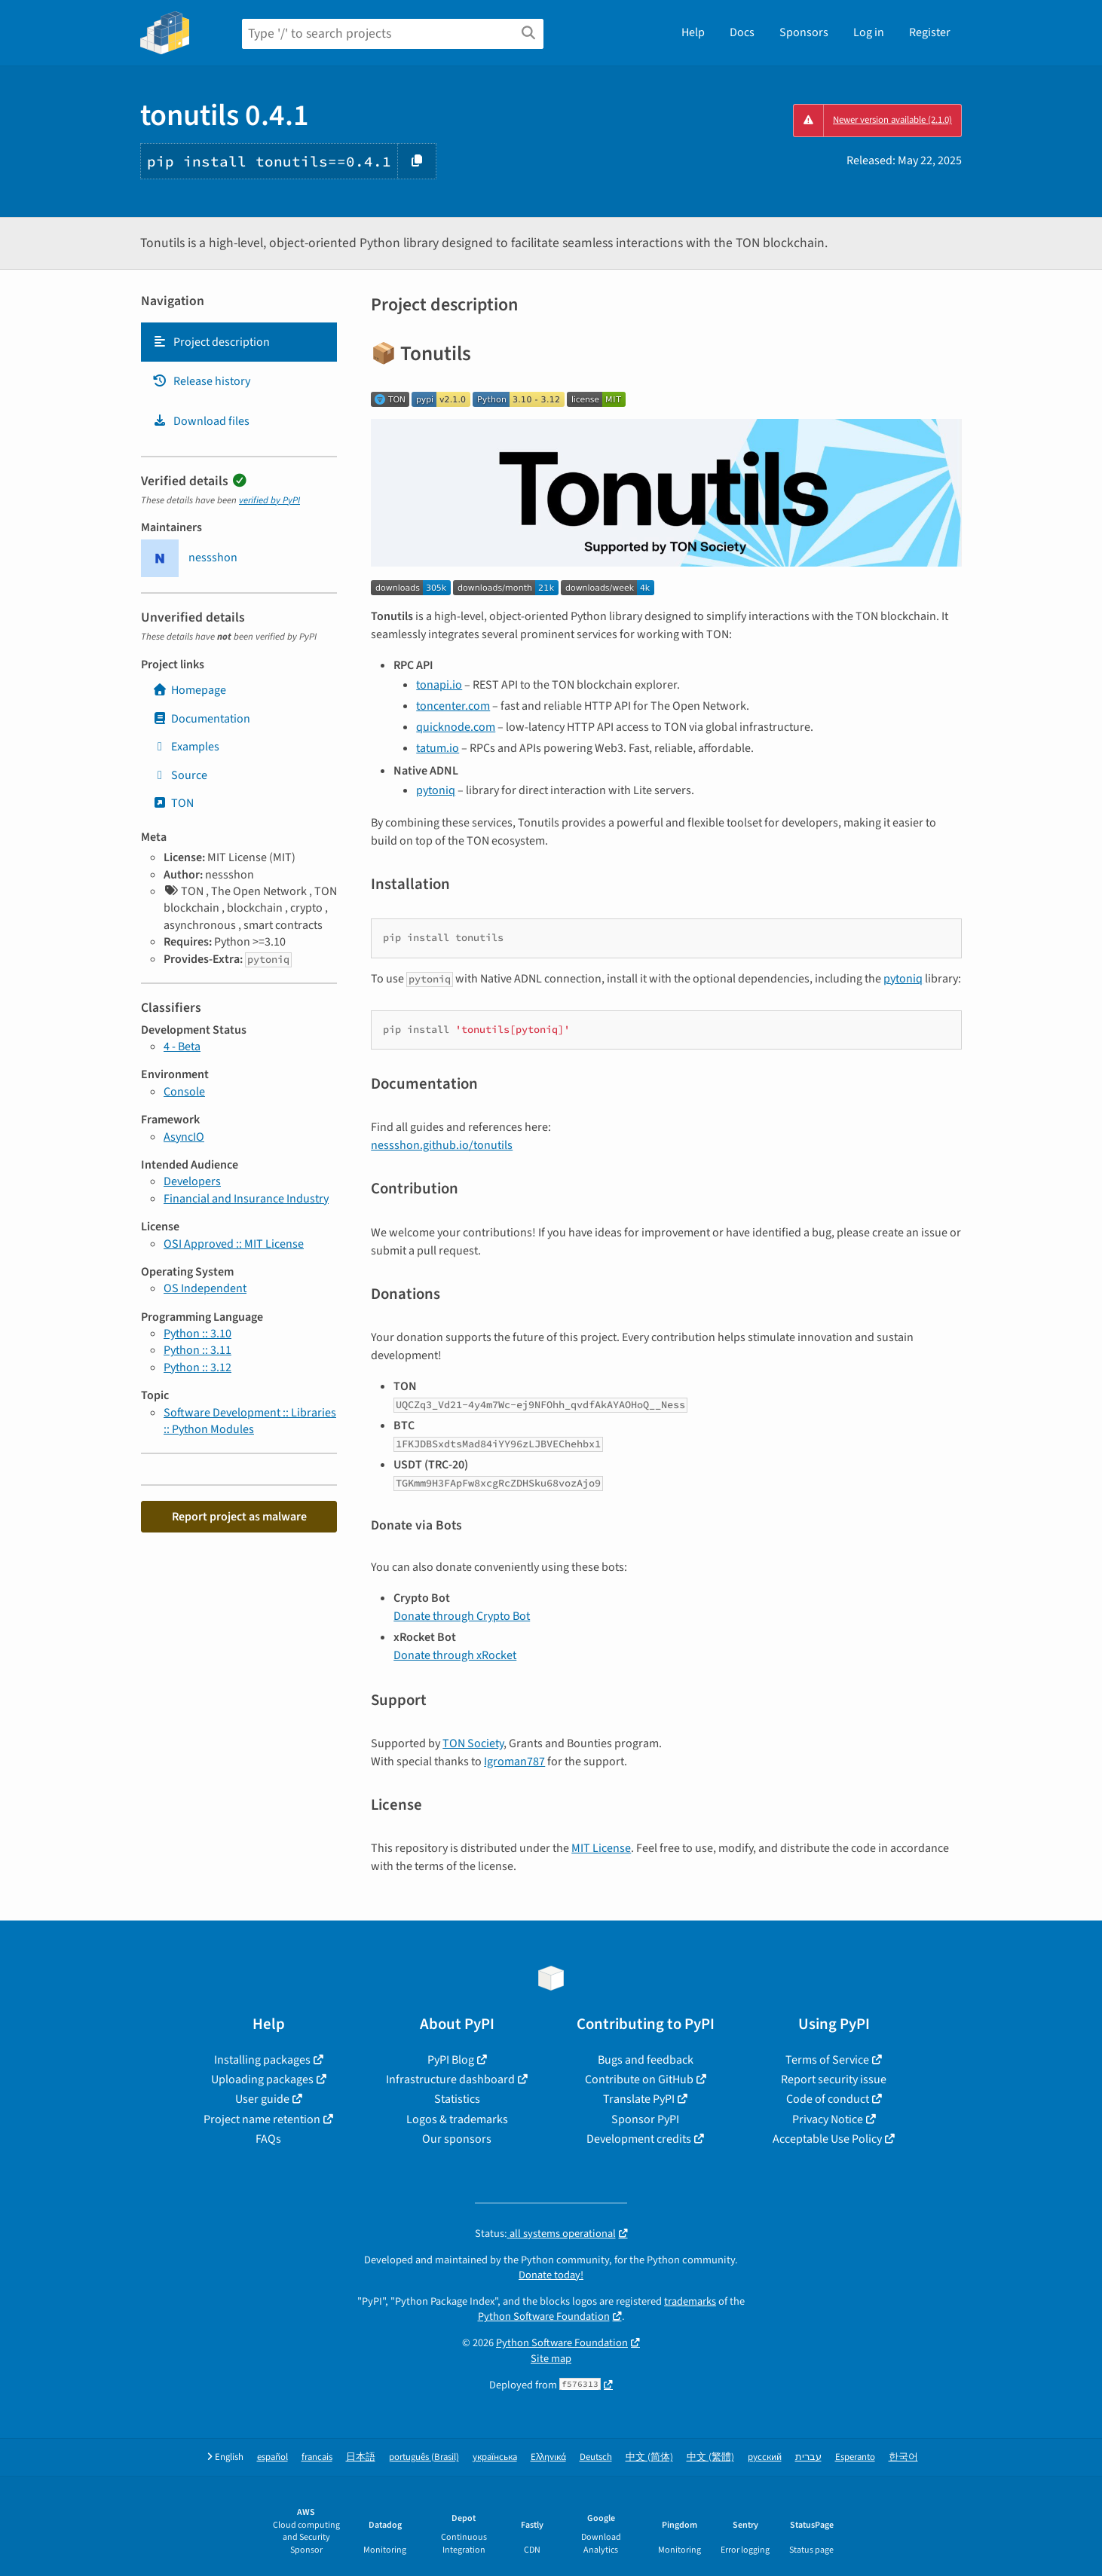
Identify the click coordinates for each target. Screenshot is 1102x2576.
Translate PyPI (639, 2099)
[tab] (239, 342)
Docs (742, 32)
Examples (185, 746)
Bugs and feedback (645, 2060)
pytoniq (435, 790)
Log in (868, 32)
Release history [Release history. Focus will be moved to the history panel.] (201, 381)
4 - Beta (182, 1046)
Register (929, 32)
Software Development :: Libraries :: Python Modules (250, 1421)
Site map (551, 2359)
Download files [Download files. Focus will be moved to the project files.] (200, 421)
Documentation (201, 718)
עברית (808, 2457)
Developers (192, 1181)
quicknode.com (455, 727)
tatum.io (437, 748)
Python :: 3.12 (197, 1367)
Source (179, 775)
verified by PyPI (269, 500)
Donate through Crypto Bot (461, 1616)
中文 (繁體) (710, 2457)
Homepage (189, 690)
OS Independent (205, 1288)
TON (173, 803)
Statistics (457, 2099)
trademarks (690, 2301)
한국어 (903, 2457)
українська (495, 2457)
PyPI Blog (450, 2060)
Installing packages (262, 2060)
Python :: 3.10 (197, 1333)
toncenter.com (453, 706)
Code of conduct (827, 2099)
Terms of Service (827, 2060)
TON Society (473, 1743)
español (272, 2457)
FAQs (268, 2139)
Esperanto (855, 2457)
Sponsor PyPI (645, 2119)
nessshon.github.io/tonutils (442, 1145)
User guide (262, 2099)
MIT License (601, 1848)
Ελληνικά (548, 2457)
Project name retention (262, 2119)
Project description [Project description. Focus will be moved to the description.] (211, 342)
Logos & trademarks (457, 2119)
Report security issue (833, 2079)
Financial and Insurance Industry (246, 1198)
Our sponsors (456, 2139)
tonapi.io (439, 685)
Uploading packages (262, 2079)
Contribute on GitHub (639, 2079)
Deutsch (596, 2457)
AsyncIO (184, 1137)
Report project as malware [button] (239, 1516)
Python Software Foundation (544, 2316)
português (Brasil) (424, 2457)
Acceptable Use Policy (827, 2139)
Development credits (638, 2139)
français (317, 2457)
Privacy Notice (827, 2119)
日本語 (360, 2457)
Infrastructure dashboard (450, 2079)
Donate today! (551, 2275)
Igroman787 (514, 1761)
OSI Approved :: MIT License (234, 1244)
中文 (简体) (649, 2457)
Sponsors (803, 32)
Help (693, 32)
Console (184, 1091)
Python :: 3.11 (197, 1350)
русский (765, 2457)
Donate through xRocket (454, 1655)
